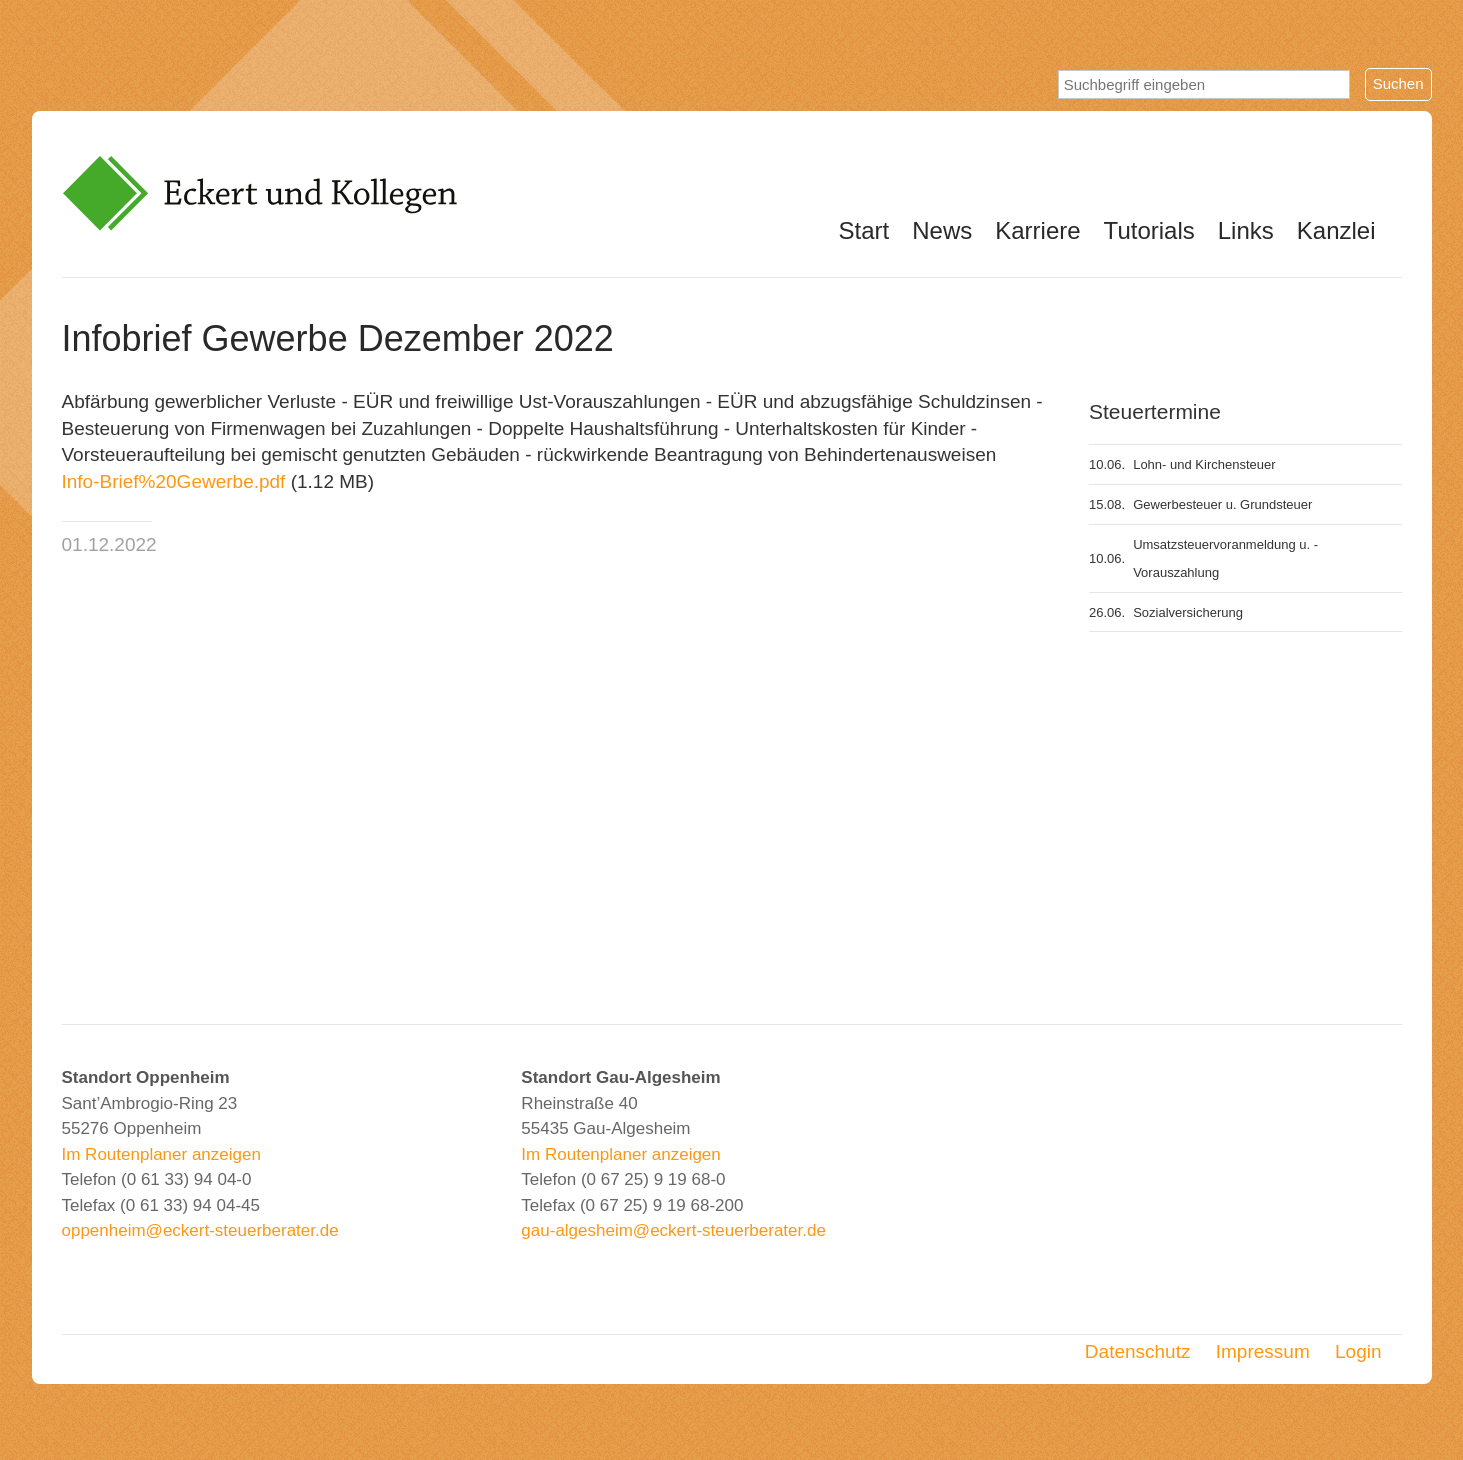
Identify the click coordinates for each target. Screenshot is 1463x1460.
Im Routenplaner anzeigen (161, 1154)
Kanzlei (1336, 230)
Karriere (1037, 230)
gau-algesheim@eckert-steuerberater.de (673, 1230)
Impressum (1263, 1351)
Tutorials (1149, 230)
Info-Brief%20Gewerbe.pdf (174, 481)
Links (1246, 230)
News (942, 230)
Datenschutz (1138, 1351)
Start (864, 230)
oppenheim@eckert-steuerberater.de (200, 1230)
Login (1358, 1351)
